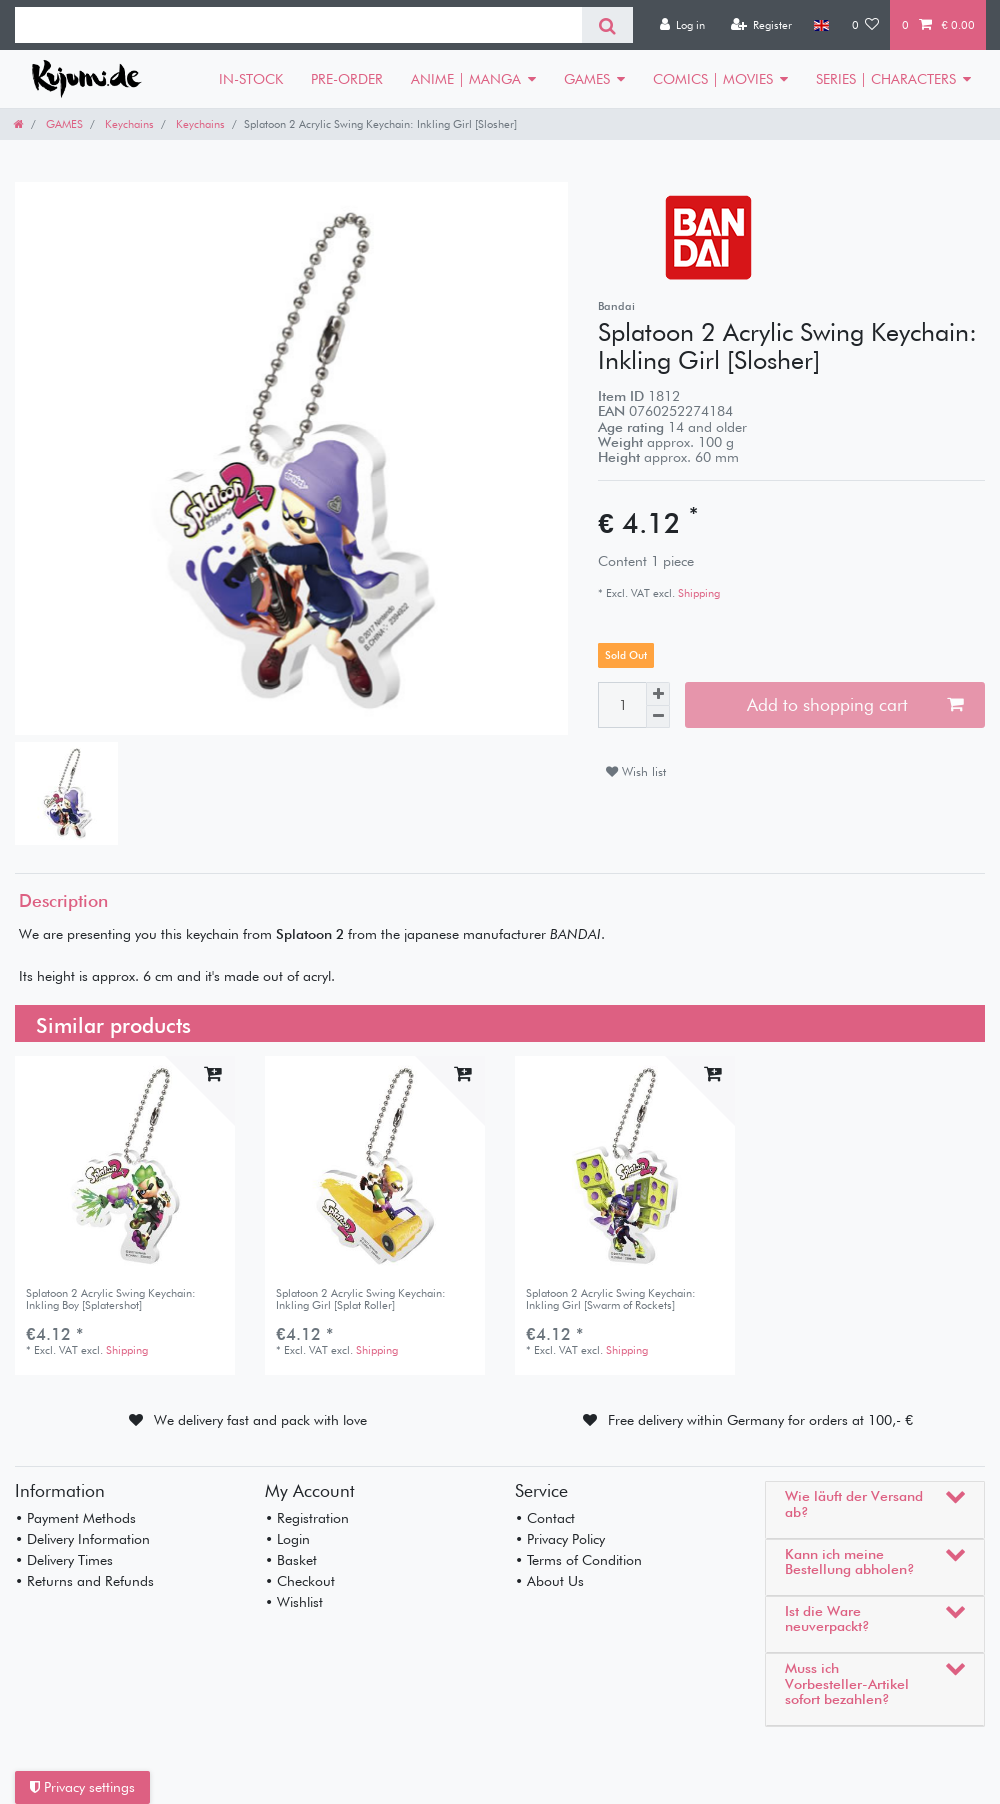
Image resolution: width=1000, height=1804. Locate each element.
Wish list (636, 771)
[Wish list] (866, 25)
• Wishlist (294, 1602)
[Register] (761, 25)
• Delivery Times (64, 1560)
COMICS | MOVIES (713, 79)
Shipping (697, 593)
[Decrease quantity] (658, 717)
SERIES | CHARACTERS (886, 79)
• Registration (307, 1518)
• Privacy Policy (560, 1539)
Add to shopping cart (855, 704)
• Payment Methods (75, 1518)
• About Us (549, 1581)
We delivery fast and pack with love (260, 1420)
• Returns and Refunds (84, 1581)
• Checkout (300, 1581)
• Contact (545, 1518)
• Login (287, 1539)
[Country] (821, 25)
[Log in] (682, 25)
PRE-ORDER (347, 79)
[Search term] (298, 25)
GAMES (587, 79)
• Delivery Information (82, 1539)
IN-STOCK (251, 79)
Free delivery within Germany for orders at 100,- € (760, 1420)
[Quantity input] (622, 705)
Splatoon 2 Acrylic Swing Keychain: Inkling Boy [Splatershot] (111, 1299)
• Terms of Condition (578, 1560)
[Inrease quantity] (658, 694)
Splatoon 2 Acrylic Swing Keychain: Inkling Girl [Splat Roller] (361, 1299)
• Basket (291, 1560)
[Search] (607, 25)
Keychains (128, 124)
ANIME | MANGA (466, 79)
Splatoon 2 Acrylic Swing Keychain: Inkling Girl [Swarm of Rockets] (611, 1299)
